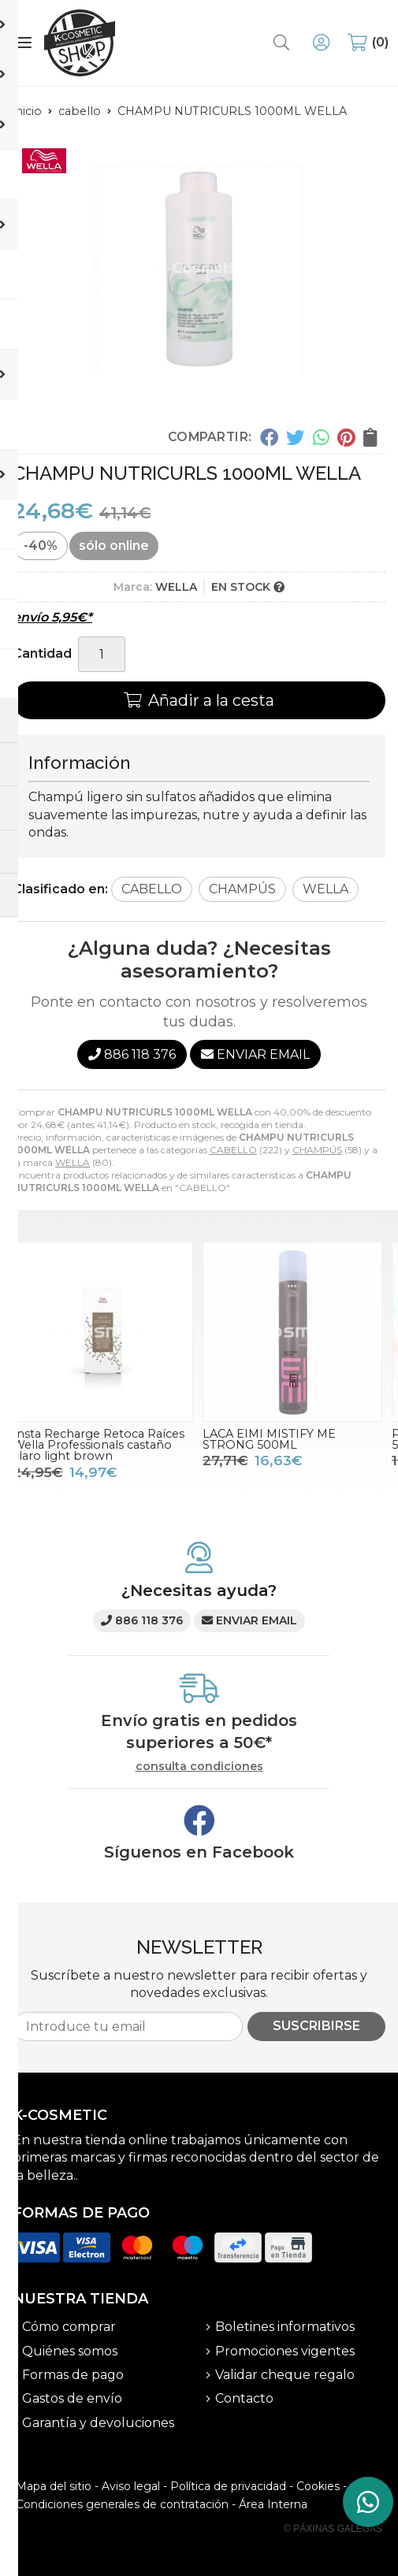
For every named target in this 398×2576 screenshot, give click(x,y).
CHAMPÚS (317, 1150)
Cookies (318, 2486)
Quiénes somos (69, 2351)
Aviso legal (131, 2486)
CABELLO (233, 1150)
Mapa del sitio (53, 2486)
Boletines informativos (285, 2326)
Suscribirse (316, 2025)
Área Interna (273, 2504)
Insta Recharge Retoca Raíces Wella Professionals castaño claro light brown (98, 1445)
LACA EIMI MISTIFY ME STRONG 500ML (269, 1439)
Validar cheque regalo (285, 2374)
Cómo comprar (69, 2326)
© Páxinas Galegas (333, 2528)
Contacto (244, 2398)
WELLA (72, 1162)
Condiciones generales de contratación (122, 2504)
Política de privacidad (228, 2486)
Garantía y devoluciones (98, 2422)
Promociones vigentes (285, 2351)
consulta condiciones (199, 1766)
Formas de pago (73, 2374)
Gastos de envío (72, 2398)
